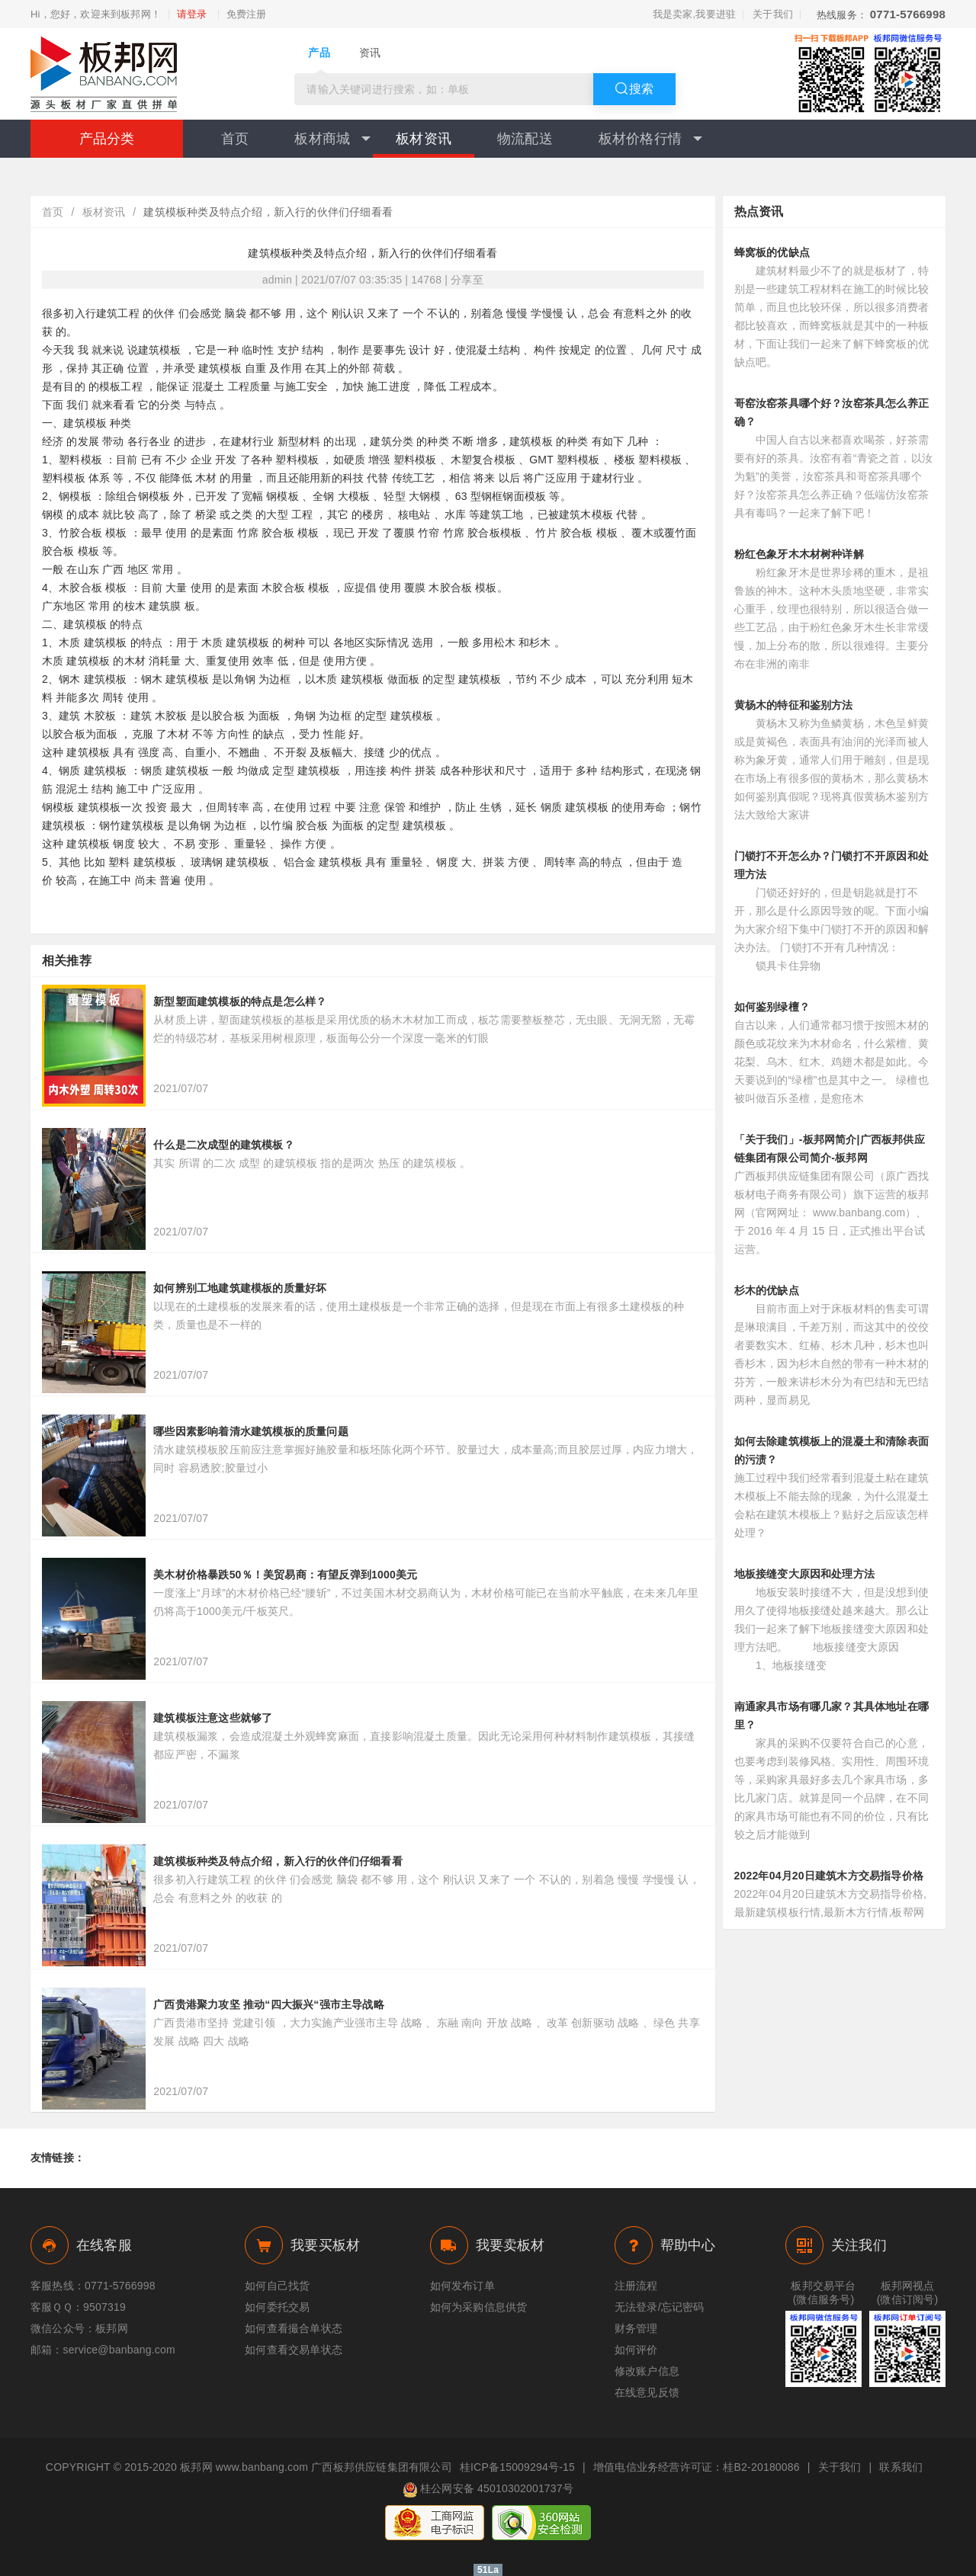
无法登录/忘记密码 (660, 2307)
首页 (235, 138)
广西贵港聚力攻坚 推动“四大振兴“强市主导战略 (268, 2004)
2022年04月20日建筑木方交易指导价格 (829, 1876)
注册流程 (636, 2286)
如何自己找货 (277, 2286)
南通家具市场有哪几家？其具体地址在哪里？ (831, 1715)
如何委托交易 (277, 2307)
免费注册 (246, 14)
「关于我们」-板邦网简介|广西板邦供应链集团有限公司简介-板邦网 (829, 1148)
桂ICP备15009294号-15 (517, 2467)
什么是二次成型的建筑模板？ (223, 1145)
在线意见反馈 (647, 2392)
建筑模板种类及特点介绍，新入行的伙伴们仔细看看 (278, 1861)
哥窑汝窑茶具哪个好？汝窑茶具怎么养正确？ (831, 412)
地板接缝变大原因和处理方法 (804, 1574)
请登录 (192, 14)
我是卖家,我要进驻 (694, 14)
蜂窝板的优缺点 (772, 252)
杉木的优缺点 (766, 1290)
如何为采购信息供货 (479, 2307)
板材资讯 (423, 138)
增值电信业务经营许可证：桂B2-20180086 (696, 2467)
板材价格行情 (650, 138)
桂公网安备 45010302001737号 (488, 2490)
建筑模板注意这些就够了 (212, 1718)
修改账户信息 (647, 2371)
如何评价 (636, 2350)
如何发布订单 (462, 2286)
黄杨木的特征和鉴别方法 (793, 705)
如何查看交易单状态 (293, 2350)
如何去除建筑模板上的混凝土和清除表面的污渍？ (831, 1450)
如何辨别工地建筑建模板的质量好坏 (245, 1288)
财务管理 (636, 2328)
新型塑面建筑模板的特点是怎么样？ (239, 1001)
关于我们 (773, 14)
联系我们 (901, 2467)
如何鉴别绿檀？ (772, 1007)
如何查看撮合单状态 (293, 2328)
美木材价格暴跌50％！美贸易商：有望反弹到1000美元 (285, 1574)
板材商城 (332, 138)
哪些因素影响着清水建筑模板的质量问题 (250, 1431)
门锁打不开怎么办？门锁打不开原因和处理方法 (831, 865)
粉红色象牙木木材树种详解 (799, 554)
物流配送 (525, 138)
